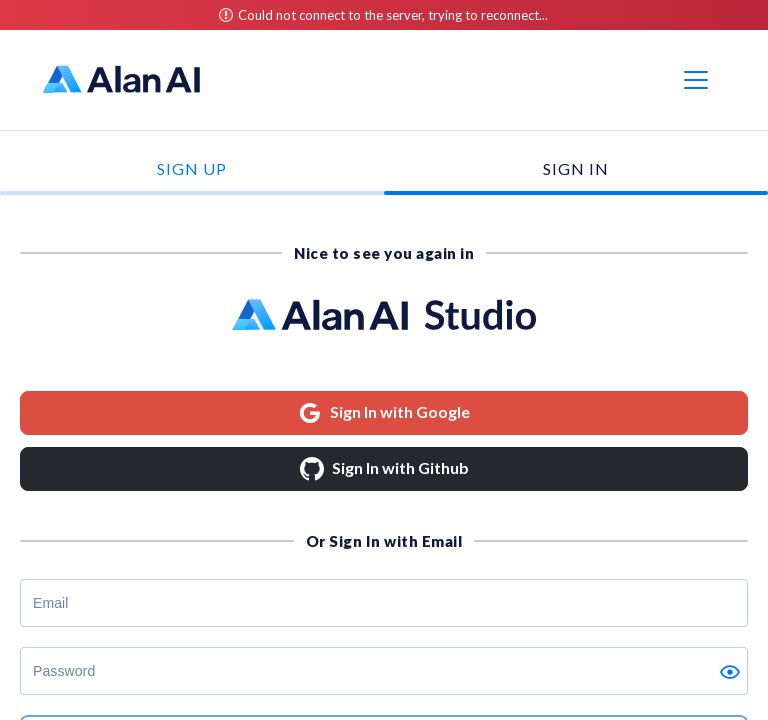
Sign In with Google (384, 413)
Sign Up (192, 168)
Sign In (576, 168)
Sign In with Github (384, 469)
